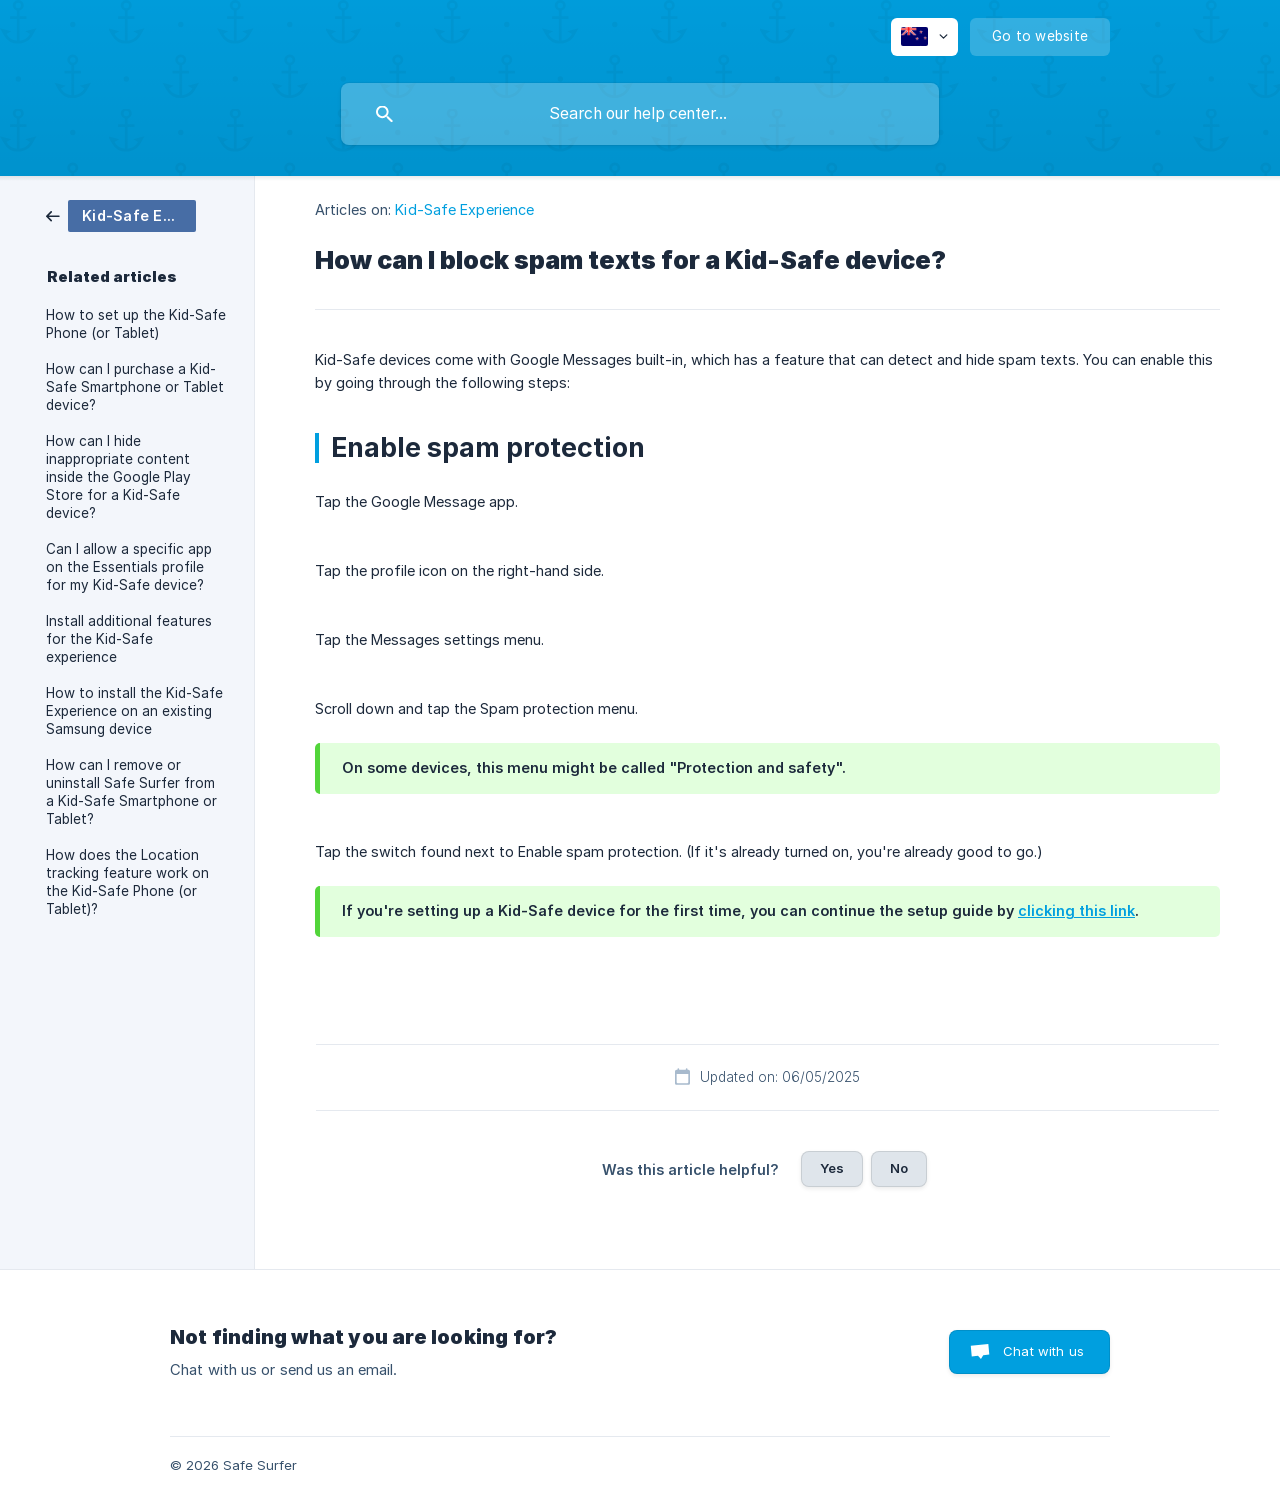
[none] (924, 37)
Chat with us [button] (1043, 1351)
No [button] (899, 1168)
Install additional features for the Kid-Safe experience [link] (129, 639)
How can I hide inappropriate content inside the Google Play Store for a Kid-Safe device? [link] (118, 477)
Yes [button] (832, 1168)
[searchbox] (640, 114)
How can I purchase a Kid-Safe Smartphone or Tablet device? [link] (135, 387)
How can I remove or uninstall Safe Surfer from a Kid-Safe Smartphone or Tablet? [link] (131, 792)
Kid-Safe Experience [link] (464, 209)
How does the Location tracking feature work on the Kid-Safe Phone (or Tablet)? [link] (127, 882)
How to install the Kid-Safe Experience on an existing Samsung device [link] (134, 711)
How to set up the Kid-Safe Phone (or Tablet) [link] (136, 324)
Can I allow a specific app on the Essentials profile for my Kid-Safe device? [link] (129, 567)
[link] (121, 214)
